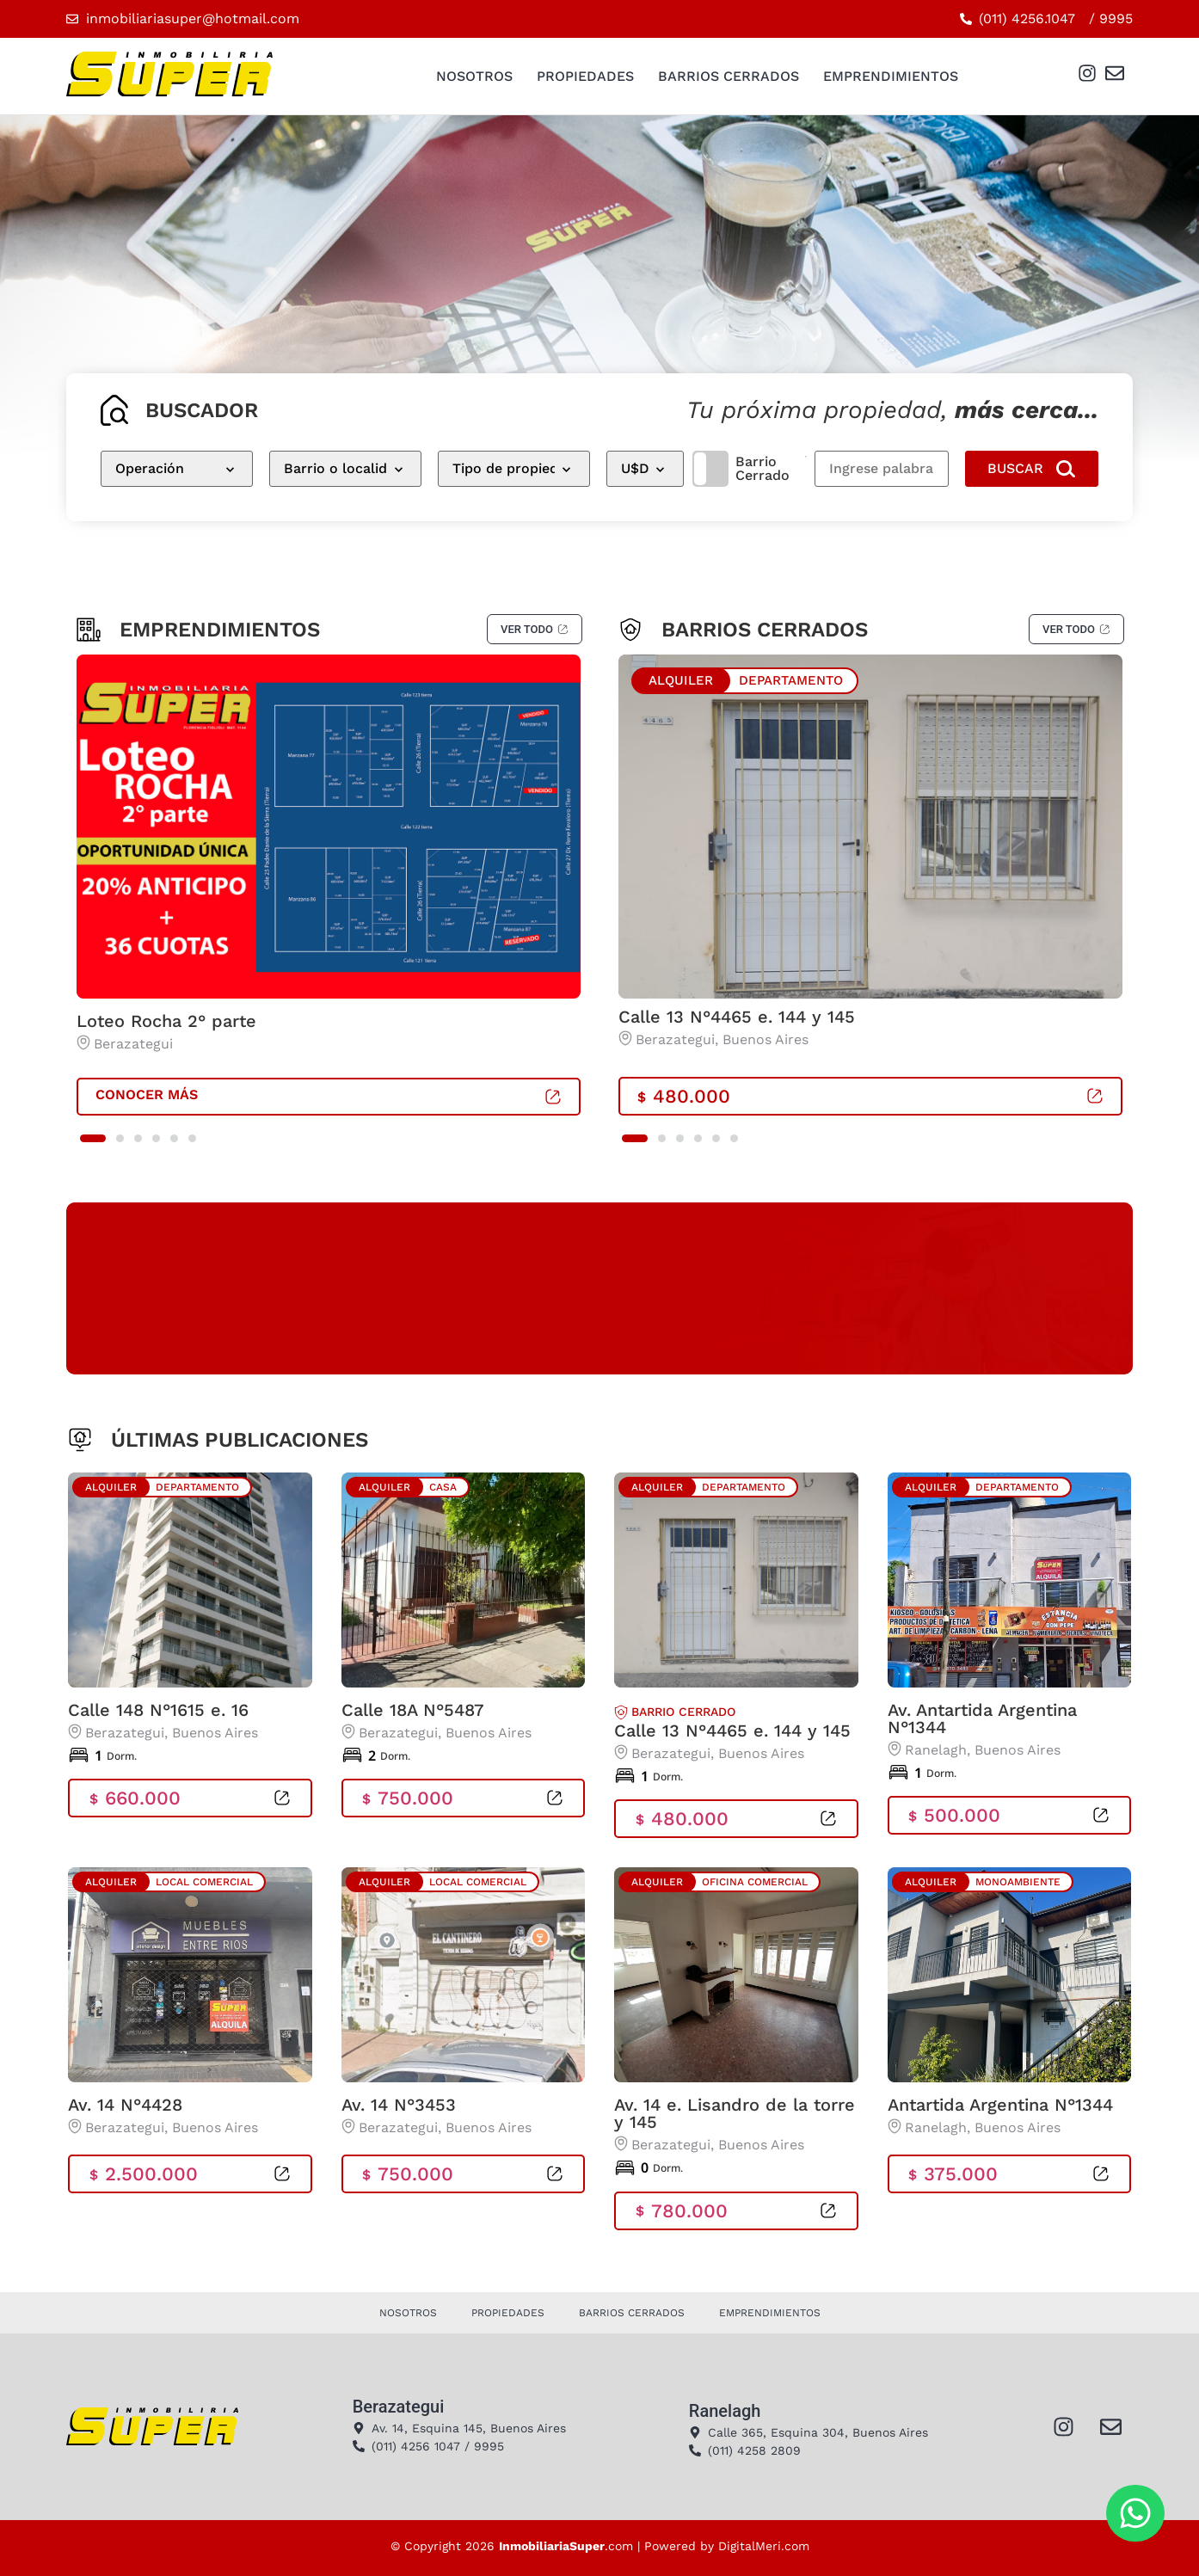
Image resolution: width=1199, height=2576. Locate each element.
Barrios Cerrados (728, 76)
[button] (93, 1138)
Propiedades (585, 76)
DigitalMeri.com (763, 2546)
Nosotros (474, 76)
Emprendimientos (890, 76)
